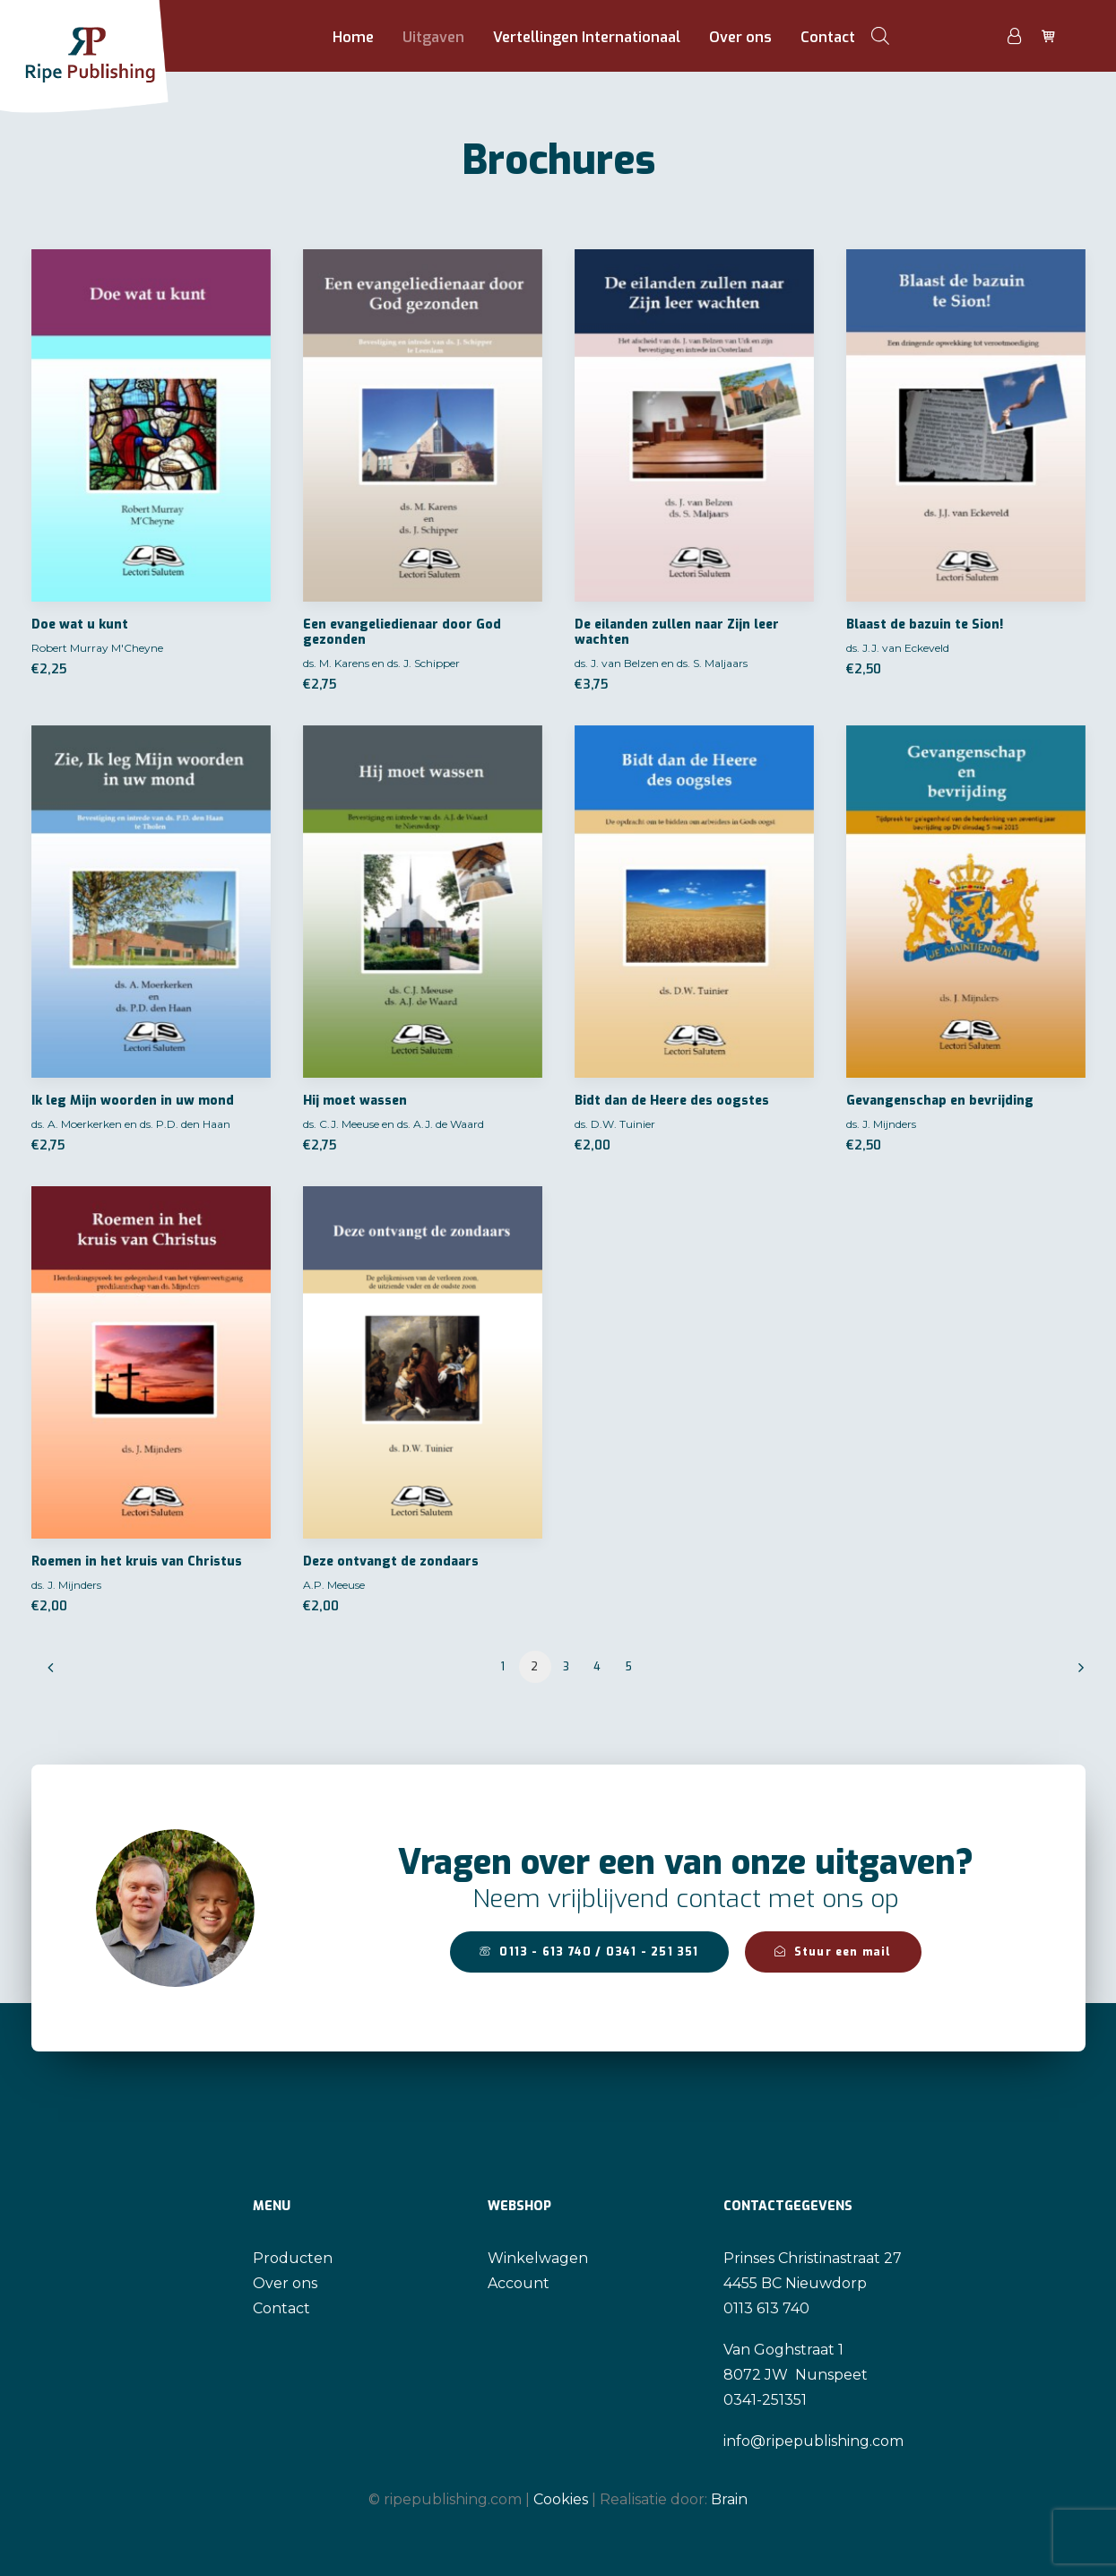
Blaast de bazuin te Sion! (924, 624)
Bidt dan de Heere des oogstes (672, 1100)
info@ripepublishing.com (813, 2441)
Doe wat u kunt (79, 624)
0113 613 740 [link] (766, 2308)
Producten (293, 2258)
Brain (729, 2498)
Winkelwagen (538, 2258)
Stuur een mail (833, 1952)
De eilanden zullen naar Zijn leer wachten (677, 632)
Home (353, 37)
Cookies (560, 2498)
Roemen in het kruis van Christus (136, 1561)
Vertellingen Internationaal (586, 37)
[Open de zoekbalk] (880, 36)
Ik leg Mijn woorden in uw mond (132, 1100)
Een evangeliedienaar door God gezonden (402, 632)
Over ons (740, 37)
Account (518, 2283)
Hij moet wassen (355, 1100)
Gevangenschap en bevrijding (940, 1100)
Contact (827, 37)
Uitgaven (433, 37)
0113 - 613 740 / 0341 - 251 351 (589, 1952)
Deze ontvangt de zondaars (391, 1561)
